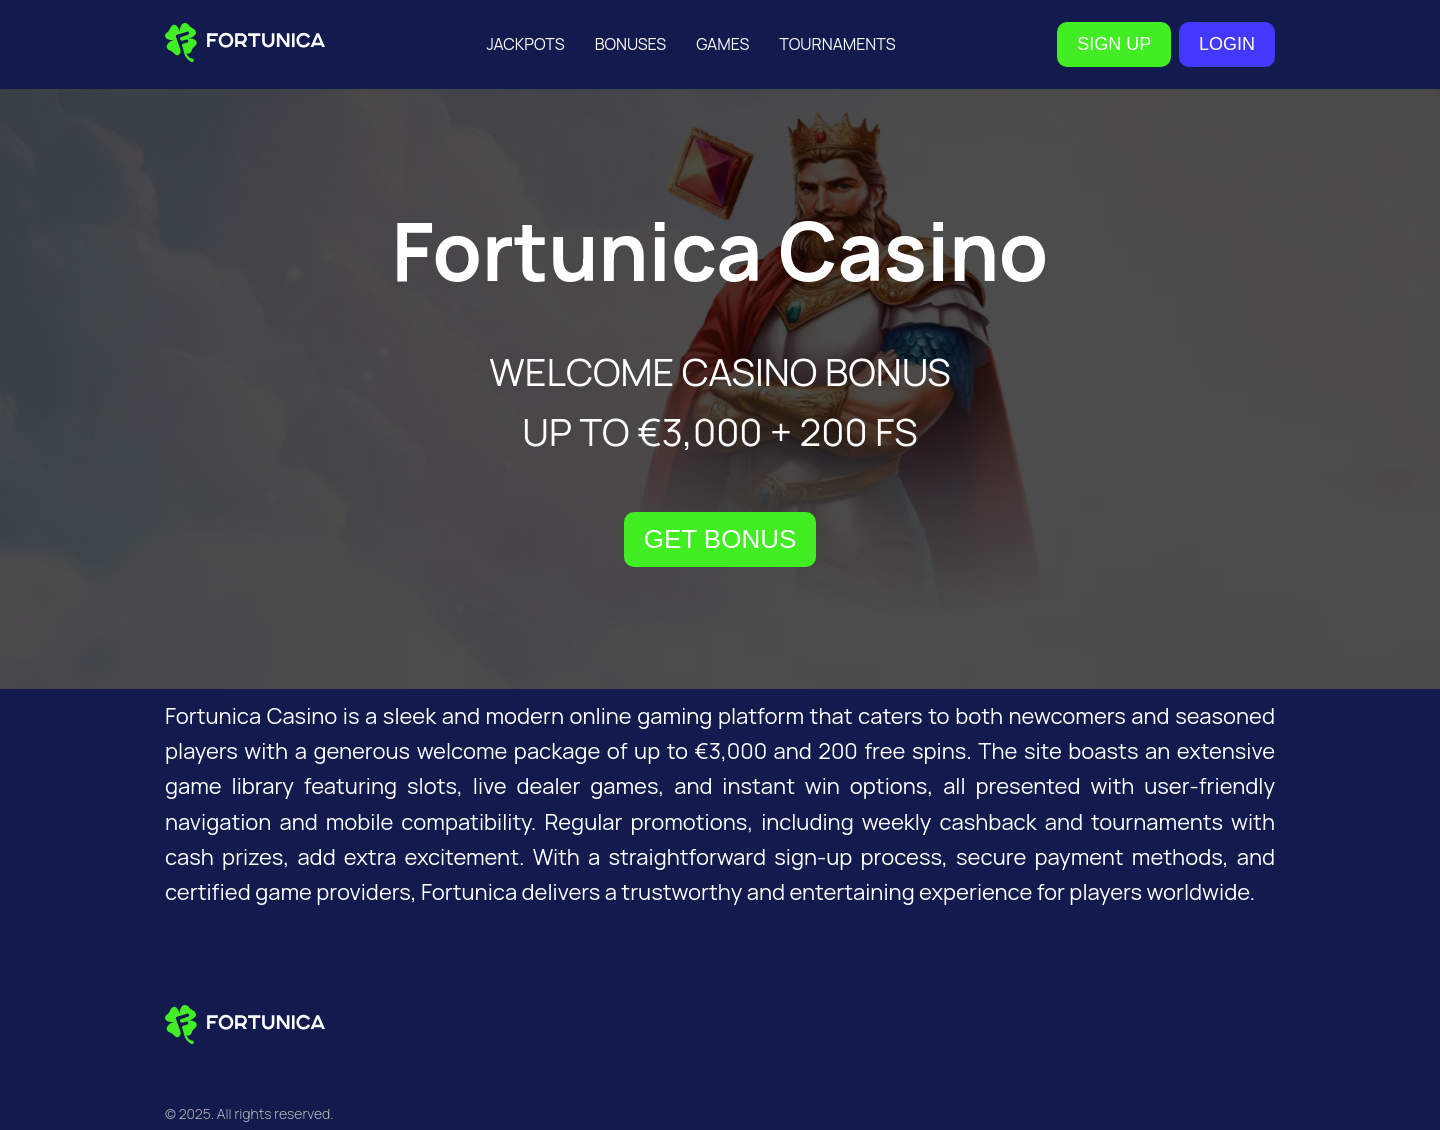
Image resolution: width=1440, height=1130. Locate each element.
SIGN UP (1114, 44)
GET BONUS (720, 539)
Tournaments (837, 44)
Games (722, 44)
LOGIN (1227, 44)
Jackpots (525, 44)
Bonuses (631, 44)
